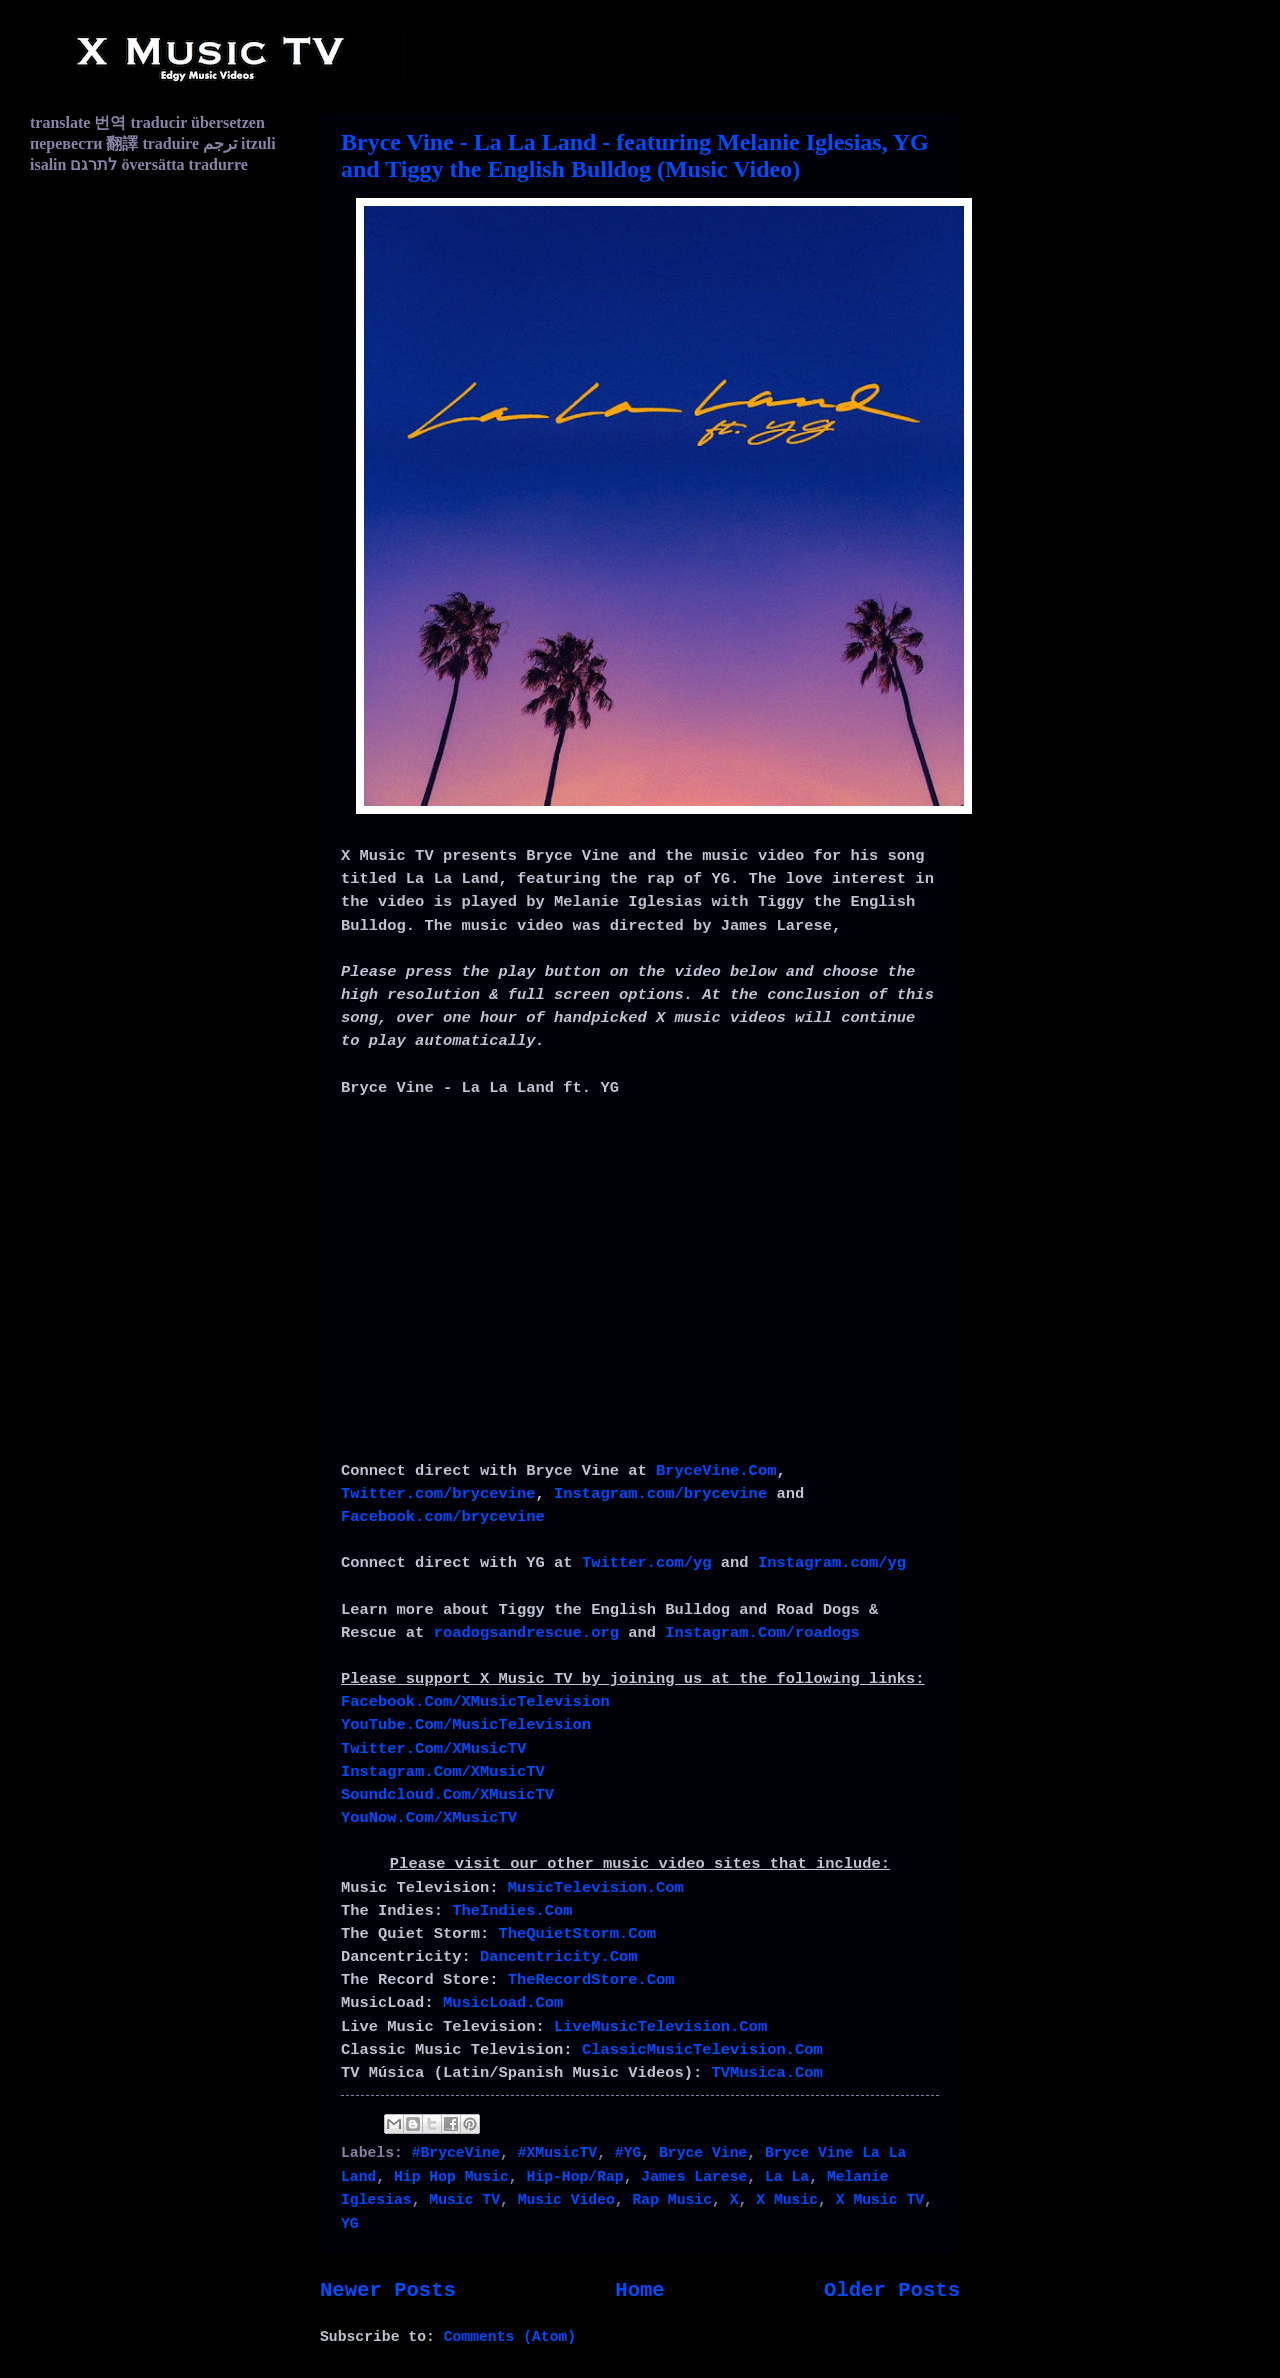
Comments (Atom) (510, 2337)
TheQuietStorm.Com (578, 1934)
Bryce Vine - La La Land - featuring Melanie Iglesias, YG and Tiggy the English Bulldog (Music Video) (635, 155)
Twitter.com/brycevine (438, 1494)
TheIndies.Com (512, 1911)
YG (350, 2224)
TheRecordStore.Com (591, 1980)
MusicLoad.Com (503, 2003)
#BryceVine (456, 2153)
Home (639, 2290)
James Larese (694, 2177)
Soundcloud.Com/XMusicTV (447, 1795)
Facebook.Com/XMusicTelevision (475, 1702)
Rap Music (673, 2200)
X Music (787, 2200)
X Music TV (880, 2200)
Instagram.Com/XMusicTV (443, 1772)
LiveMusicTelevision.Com (660, 2027)
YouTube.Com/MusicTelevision (466, 1725)
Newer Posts (388, 2290)
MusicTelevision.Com (596, 1888)
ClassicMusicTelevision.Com (702, 2050)
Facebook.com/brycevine (443, 1517)
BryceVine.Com (716, 1471)
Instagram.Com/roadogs (762, 1633)
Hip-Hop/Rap (575, 2177)
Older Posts (892, 2290)
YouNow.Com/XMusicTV (429, 1818)
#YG (628, 2153)
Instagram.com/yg (832, 1563)
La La (787, 2177)
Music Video (566, 2200)
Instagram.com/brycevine (660, 1494)
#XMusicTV (558, 2153)
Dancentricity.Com (559, 1957)
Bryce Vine (703, 2153)
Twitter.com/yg (647, 1563)
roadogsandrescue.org (526, 1633)
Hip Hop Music (451, 2177)
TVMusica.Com (767, 2073)
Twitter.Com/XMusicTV (433, 1749)
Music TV (464, 2200)
